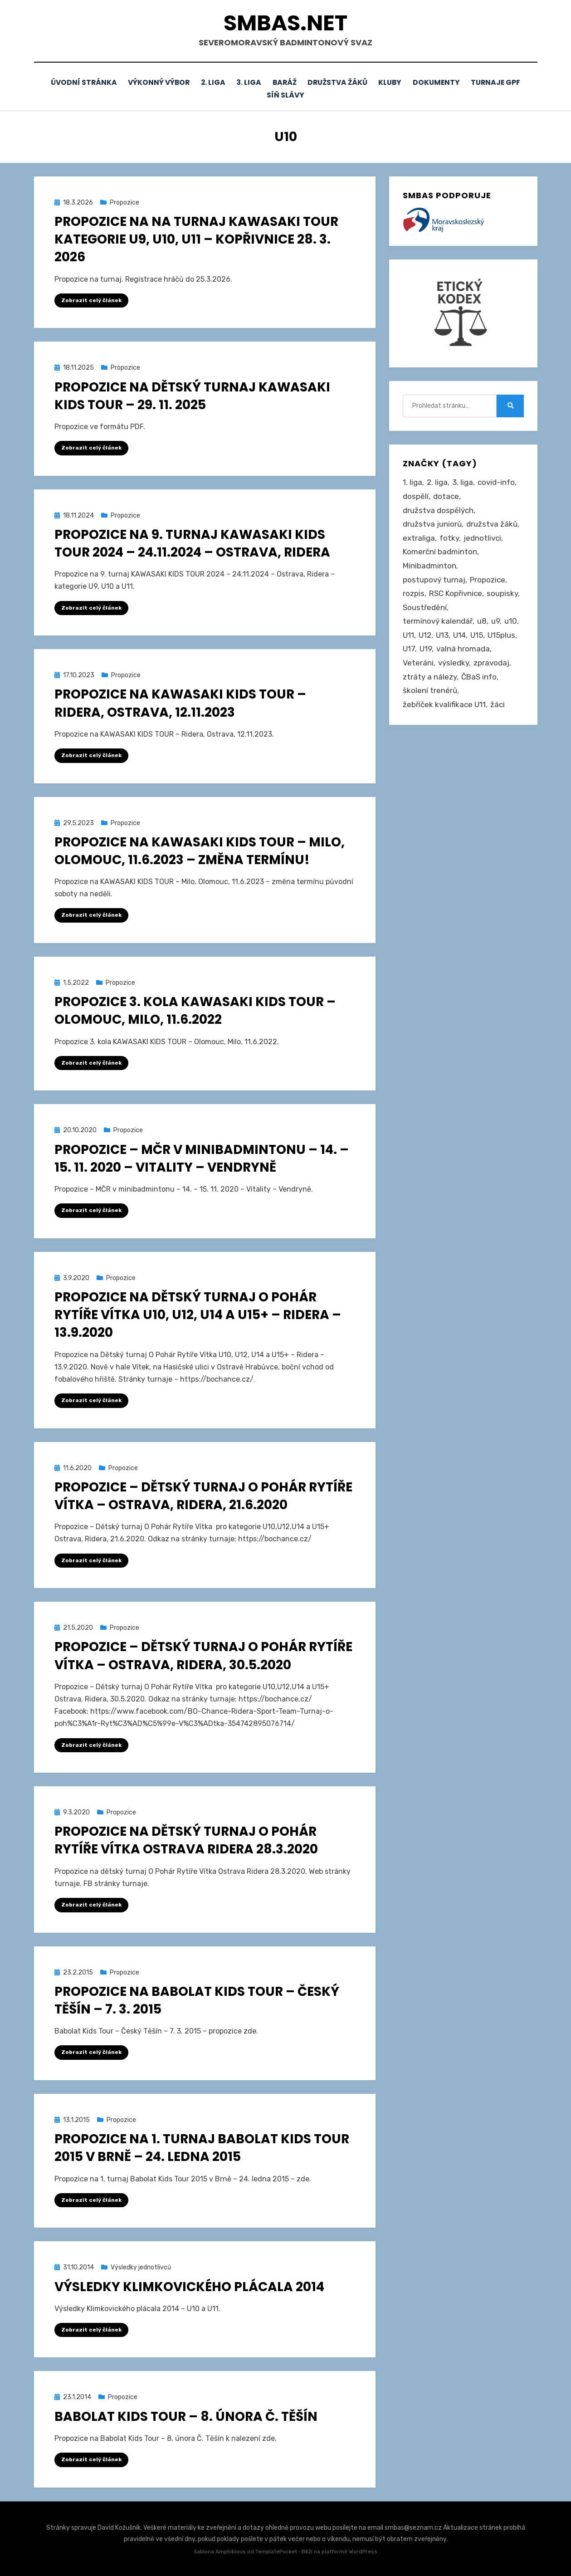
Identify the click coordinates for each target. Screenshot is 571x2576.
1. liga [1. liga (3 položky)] (412, 481)
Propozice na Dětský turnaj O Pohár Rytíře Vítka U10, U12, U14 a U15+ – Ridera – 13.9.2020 (197, 1313)
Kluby (429, 82)
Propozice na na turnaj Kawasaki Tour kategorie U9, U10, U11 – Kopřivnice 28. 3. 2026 (196, 238)
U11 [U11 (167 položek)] (408, 633)
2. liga (238, 82)
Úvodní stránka (102, 82)
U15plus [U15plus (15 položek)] (501, 633)
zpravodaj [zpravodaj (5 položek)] (491, 661)
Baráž (317, 82)
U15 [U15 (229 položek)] (476, 633)
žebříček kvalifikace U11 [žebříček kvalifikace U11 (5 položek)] (444, 703)
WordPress (363, 2550)
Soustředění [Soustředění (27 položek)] (425, 606)
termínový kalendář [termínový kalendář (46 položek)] (438, 620)
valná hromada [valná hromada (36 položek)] (463, 647)
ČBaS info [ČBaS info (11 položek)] (479, 675)
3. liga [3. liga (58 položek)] (462, 481)
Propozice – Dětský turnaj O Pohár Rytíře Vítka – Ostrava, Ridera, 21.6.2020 (203, 1494)
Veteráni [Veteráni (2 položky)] (418, 661)
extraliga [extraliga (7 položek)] (419, 536)
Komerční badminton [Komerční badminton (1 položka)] (440, 550)
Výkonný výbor (180, 82)
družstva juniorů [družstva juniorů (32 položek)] (432, 523)
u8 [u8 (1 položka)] (482, 620)
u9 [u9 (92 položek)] (495, 620)
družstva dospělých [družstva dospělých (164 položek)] (438, 508)
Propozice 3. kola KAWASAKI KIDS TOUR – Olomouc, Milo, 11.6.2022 (195, 1009)
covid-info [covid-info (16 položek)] (496, 481)
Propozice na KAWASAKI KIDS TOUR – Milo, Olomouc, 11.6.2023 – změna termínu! (199, 849)
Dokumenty (478, 82)
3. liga (277, 82)
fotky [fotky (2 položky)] (449, 536)
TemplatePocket (276, 2550)
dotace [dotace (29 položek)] (446, 495)
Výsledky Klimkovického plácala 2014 (189, 2285)
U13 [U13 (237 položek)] (442, 633)
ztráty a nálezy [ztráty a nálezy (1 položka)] (430, 675)
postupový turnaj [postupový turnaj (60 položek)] (434, 578)
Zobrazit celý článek (91, 299)
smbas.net (285, 23)
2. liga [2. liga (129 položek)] (437, 481)
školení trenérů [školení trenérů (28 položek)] (430, 689)
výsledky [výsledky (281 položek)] (453, 661)
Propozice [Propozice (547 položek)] (487, 578)
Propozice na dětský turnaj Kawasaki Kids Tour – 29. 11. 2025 (192, 394)
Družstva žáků (373, 82)
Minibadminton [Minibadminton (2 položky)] (429, 564)
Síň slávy (317, 94)
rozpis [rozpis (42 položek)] (414, 592)
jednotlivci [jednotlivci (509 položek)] (482, 536)
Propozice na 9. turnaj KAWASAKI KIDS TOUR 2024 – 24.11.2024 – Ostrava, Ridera (192, 542)
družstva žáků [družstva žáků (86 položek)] (491, 523)
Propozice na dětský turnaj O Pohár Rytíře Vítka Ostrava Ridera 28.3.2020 (186, 1839)
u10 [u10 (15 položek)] (510, 620)
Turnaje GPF (259, 94)
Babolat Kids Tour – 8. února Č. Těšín (185, 2415)
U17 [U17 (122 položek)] (409, 647)
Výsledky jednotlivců (141, 2266)
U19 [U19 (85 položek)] (426, 647)
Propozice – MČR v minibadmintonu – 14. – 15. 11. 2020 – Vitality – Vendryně (201, 1157)
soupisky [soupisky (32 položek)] (502, 592)
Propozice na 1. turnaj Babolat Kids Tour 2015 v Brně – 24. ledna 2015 (201, 2147)
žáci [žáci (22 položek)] (497, 703)
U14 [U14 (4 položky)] (459, 633)
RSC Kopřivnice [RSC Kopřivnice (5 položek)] (455, 592)
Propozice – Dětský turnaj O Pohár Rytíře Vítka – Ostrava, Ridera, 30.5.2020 (203, 1654)
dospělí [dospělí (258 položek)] (416, 495)
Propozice (124, 201)
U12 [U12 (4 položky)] (425, 633)
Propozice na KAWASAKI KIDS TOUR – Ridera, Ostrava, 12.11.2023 (180, 702)
